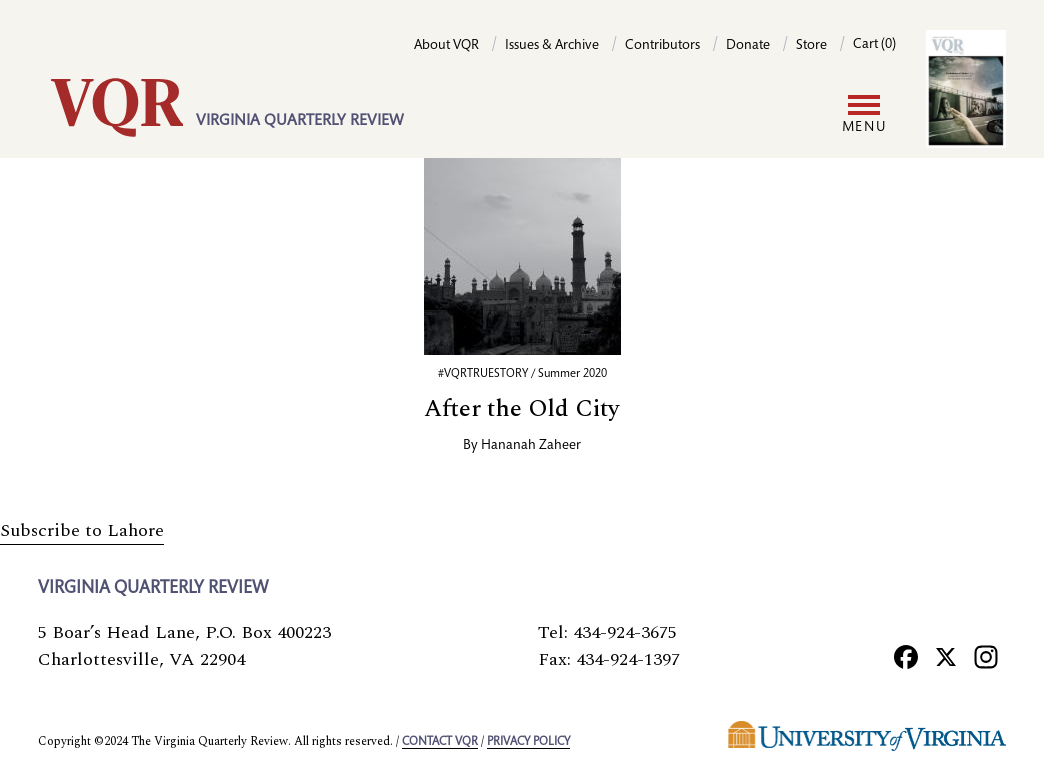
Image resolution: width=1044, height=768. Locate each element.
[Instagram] (986, 656)
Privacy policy (528, 742)
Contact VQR (440, 742)
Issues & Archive (552, 46)
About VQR (446, 46)
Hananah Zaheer (531, 446)
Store (811, 46)
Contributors (662, 46)
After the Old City (522, 409)
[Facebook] (906, 656)
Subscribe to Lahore (82, 530)
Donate (748, 46)
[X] (946, 656)
